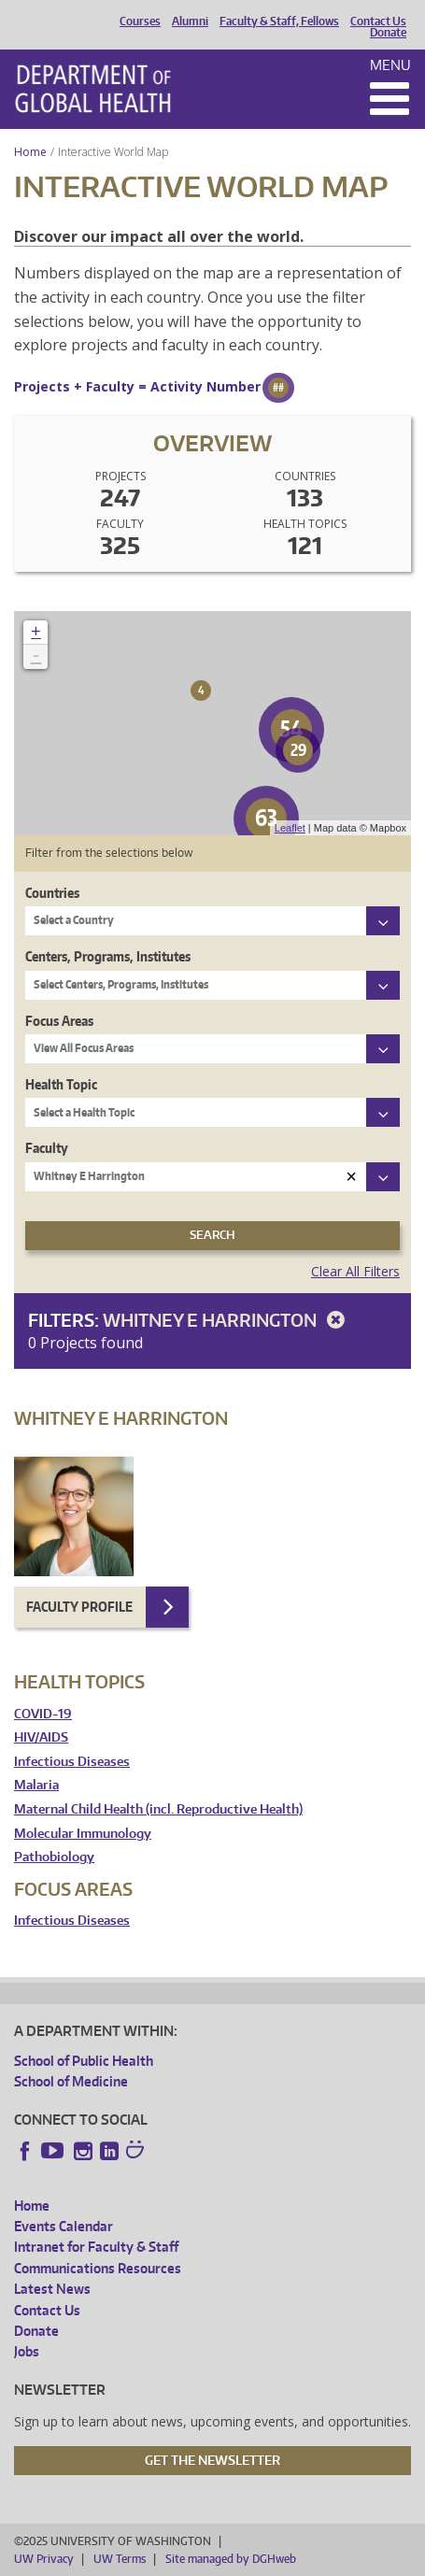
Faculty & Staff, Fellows (279, 21)
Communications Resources (97, 2268)
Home (30, 152)
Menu (390, 65)
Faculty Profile (79, 1607)
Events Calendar (63, 2226)
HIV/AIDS (41, 1737)
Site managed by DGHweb (230, 2559)
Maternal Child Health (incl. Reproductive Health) (158, 1809)
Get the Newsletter (212, 2460)
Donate (388, 32)
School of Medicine (71, 2081)
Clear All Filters (355, 1271)
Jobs (26, 2351)
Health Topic (61, 1084)
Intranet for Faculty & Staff (96, 2247)
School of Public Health (83, 2061)
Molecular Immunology (82, 1834)
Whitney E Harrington (227, 1320)
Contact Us (378, 21)
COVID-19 (43, 1714)
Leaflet (290, 827)
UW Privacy (44, 2559)
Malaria (36, 1785)
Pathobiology (54, 1857)
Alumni (190, 21)
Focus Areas (59, 1021)
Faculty (46, 1148)
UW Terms (119, 2559)
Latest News (52, 2289)
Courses (140, 21)
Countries (52, 893)
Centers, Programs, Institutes (108, 956)
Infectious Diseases (72, 1762)
